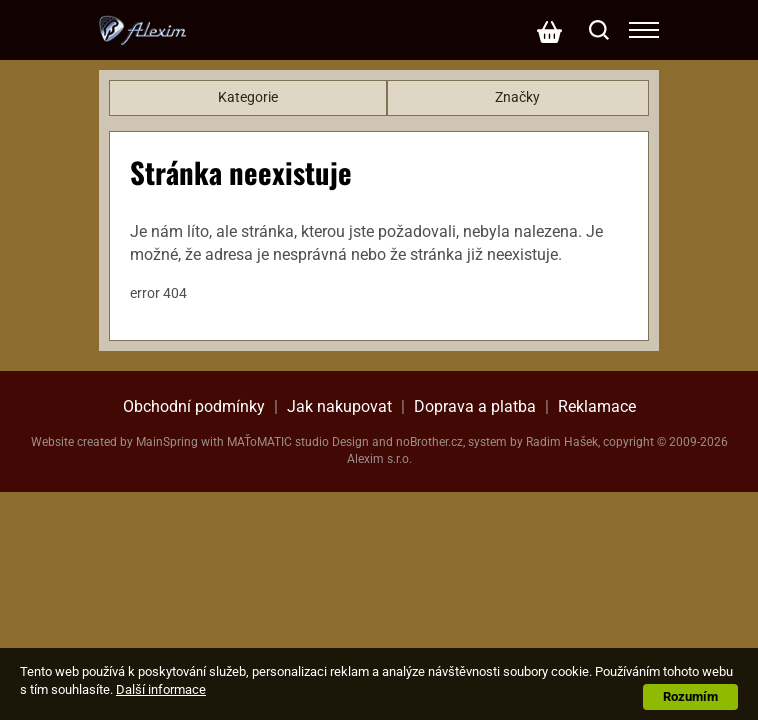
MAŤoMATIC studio (278, 442)
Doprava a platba (475, 406)
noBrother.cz (429, 442)
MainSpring (167, 442)
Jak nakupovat (339, 406)
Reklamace (597, 406)
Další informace (161, 689)
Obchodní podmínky (194, 406)
